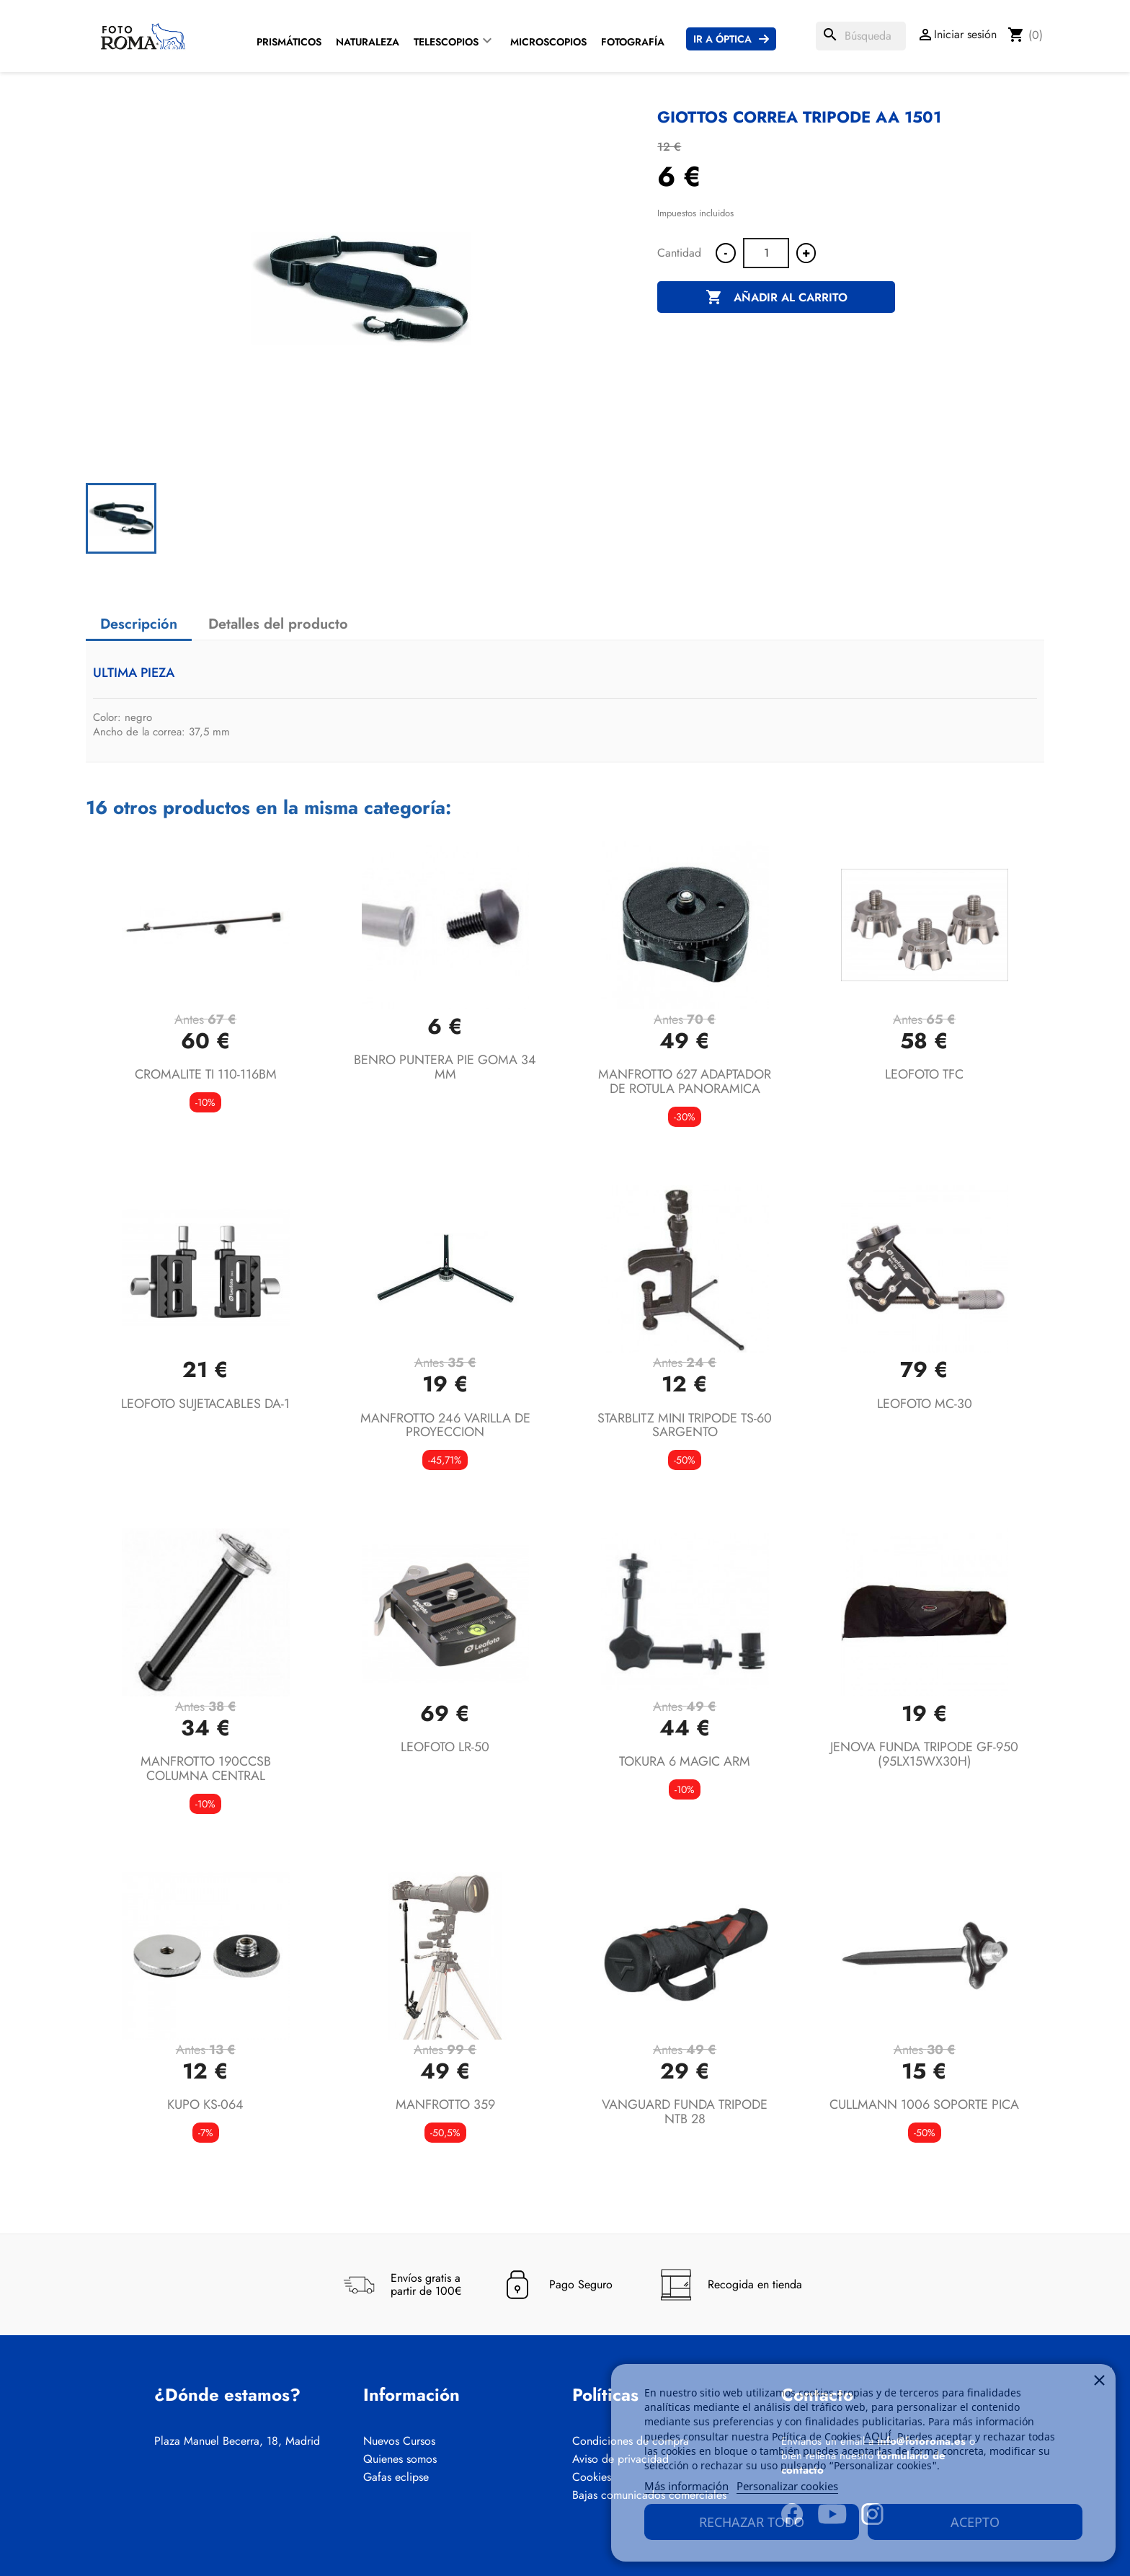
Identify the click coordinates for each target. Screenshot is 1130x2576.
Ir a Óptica (722, 39)
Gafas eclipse (396, 2477)
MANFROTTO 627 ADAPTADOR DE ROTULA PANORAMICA (684, 1081)
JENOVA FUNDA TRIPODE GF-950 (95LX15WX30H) (924, 1754)
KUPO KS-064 (205, 2104)
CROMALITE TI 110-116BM (206, 1074)
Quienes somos (400, 2459)
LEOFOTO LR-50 (445, 1747)
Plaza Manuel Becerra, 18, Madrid (237, 2441)
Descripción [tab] (138, 624)
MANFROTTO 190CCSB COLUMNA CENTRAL (206, 1768)
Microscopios (548, 42)
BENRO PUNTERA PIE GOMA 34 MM (445, 1067)
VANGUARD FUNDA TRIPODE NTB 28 (685, 2111)
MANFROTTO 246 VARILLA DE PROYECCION (445, 1425)
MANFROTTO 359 (445, 2104)
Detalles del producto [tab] (278, 624)
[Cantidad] (766, 253)
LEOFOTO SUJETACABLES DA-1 (205, 1403)
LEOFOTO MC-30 (924, 1403)
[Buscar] (861, 36)
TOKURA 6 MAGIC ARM (684, 1761)
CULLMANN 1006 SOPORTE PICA (924, 2104)
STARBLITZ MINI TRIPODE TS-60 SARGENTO (684, 1425)
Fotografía (632, 42)
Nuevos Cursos (399, 2441)
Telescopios (446, 42)
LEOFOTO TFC (924, 1074)
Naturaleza (367, 42)
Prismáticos (289, 42)
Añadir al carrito (777, 297)
